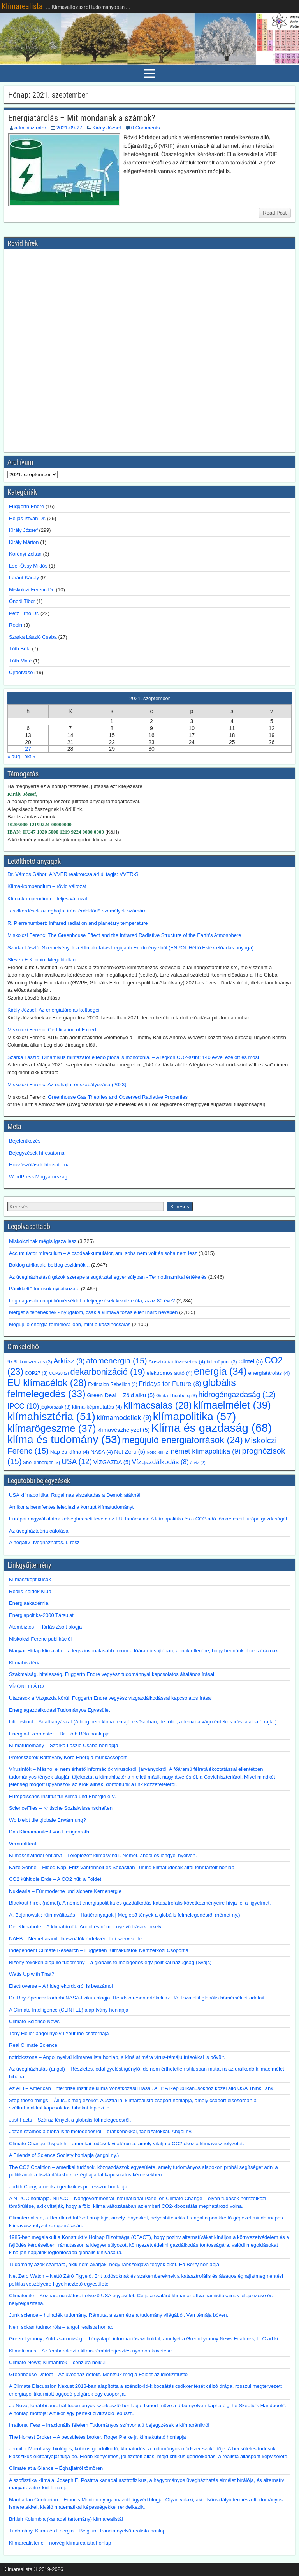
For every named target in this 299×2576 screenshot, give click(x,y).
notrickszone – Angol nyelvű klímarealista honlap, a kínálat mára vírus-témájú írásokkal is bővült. (117, 2057)
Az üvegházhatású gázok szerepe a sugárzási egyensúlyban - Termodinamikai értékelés (108, 1277)
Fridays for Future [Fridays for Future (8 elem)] (170, 1384)
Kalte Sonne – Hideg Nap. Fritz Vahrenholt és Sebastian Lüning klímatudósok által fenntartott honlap (121, 1867)
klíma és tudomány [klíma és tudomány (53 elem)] (64, 1439)
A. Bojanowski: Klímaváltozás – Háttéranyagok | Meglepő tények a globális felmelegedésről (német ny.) (124, 1915)
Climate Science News (34, 2021)
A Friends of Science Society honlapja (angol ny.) (64, 2155)
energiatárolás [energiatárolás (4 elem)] (269, 1373)
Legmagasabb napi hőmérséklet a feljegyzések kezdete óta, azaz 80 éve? (92, 1301)
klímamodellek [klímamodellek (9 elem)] (124, 1418)
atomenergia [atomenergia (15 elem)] (116, 1360)
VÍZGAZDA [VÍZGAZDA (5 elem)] (111, 1462)
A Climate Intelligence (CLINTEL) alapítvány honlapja (68, 2010)
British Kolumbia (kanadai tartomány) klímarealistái (66, 2519)
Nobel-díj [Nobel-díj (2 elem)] (158, 1452)
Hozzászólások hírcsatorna (39, 1164)
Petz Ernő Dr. (24, 613)
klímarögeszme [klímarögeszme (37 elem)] (51, 1428)
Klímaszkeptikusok (30, 1579)
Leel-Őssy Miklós (28, 566)
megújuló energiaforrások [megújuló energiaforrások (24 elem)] (182, 1440)
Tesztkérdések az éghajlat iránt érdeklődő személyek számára (77, 911)
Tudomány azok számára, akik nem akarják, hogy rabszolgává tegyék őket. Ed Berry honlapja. (115, 2264)
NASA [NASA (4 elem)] (102, 1452)
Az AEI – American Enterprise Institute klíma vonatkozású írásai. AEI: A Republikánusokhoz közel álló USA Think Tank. (141, 2088)
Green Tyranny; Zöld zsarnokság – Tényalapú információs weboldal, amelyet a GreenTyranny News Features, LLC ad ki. (144, 2339)
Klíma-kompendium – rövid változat (46, 886)
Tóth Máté (20, 661)
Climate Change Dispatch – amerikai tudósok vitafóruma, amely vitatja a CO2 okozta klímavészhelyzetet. (126, 2143)
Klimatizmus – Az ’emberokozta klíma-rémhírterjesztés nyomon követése (90, 2351)
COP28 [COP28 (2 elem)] (59, 1373)
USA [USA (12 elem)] (77, 1462)
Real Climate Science (33, 2045)
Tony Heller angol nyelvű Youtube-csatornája (59, 2033)
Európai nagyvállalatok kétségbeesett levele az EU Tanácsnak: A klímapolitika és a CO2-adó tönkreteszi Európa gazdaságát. (148, 1519)
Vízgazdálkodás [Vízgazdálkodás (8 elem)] (160, 1462)
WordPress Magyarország (38, 1177)
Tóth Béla (20, 649)
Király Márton (24, 542)
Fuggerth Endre (26, 506)
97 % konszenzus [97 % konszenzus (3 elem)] (29, 1362)
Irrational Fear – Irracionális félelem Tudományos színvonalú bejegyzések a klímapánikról (109, 2425)
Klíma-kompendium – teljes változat (47, 899)
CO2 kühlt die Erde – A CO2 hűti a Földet (55, 1879)
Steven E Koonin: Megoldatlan (41, 960)
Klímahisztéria (25, 1662)
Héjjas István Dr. (27, 518)
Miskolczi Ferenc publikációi (40, 1639)
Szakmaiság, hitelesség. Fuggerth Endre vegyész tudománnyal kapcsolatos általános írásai (111, 1674)
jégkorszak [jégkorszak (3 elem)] (55, 1407)
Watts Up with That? (31, 1974)
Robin (15, 625)
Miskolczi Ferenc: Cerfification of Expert (51, 1030)
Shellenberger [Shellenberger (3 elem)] (41, 1462)
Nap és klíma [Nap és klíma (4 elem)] (69, 1452)
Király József (106, 128)
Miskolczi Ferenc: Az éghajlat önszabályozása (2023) (67, 1084)
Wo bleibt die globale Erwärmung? (47, 1820)
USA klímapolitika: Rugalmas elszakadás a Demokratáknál (74, 1495)
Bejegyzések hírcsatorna (36, 1153)
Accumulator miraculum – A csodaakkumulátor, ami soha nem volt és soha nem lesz (103, 1253)
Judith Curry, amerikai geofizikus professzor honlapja (68, 2187)
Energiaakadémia (28, 1603)
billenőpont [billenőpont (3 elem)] (222, 1362)
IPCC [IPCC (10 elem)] (23, 1406)
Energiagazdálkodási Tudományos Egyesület (59, 1710)
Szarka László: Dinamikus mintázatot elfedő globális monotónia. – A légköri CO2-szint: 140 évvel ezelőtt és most (133, 1057)
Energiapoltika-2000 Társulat (41, 1615)
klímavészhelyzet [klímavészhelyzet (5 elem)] (123, 1430)
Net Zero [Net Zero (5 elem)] (129, 1452)
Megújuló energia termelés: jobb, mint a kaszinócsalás (69, 1324)
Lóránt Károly (24, 577)
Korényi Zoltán (25, 554)
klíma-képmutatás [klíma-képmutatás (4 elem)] (97, 1407)
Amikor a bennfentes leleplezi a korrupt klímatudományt (71, 1507)
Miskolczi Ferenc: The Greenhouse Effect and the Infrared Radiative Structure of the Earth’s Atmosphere (124, 935)
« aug (13, 756)
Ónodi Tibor (22, 601)
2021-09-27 (69, 128)
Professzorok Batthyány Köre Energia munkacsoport (68, 1757)
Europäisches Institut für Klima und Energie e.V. (62, 1796)
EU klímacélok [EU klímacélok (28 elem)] (47, 1382)
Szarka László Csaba (33, 637)
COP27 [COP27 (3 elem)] (36, 1373)
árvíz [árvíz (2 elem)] (198, 1462)
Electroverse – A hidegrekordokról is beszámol (61, 1986)
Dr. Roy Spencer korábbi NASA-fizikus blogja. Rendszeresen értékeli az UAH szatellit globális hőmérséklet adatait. (137, 1998)
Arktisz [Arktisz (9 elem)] (68, 1361)
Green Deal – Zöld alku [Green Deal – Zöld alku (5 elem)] (121, 1395)
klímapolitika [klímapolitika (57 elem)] (194, 1416)
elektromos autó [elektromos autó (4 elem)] (170, 1373)
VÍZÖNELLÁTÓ (26, 1686)
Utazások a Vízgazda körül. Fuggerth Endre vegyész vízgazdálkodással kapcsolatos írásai (110, 1698)
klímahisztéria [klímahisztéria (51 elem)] (51, 1416)
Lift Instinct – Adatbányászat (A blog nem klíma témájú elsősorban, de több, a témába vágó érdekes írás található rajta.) (143, 1722)
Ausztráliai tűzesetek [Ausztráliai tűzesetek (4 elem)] (176, 1362)
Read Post (275, 213)
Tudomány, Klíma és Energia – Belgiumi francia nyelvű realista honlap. (88, 2531)
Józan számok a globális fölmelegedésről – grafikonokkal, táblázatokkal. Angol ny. (100, 2131)
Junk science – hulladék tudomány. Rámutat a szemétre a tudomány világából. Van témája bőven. (118, 2315)
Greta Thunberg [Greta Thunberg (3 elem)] (176, 1395)
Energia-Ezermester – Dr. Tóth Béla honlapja (59, 1734)
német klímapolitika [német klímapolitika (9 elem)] (206, 1451)
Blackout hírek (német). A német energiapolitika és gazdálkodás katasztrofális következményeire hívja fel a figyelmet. (140, 1903)
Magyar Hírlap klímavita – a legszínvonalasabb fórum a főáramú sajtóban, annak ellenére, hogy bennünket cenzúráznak (143, 1650)
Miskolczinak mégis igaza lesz (42, 1241)
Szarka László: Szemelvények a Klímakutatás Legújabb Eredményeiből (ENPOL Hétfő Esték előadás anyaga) (130, 948)
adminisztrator (30, 128)
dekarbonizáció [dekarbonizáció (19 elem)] (107, 1372)
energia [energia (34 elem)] (220, 1371)
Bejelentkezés (24, 1141)
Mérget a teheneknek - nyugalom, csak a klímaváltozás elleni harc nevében (93, 1312)
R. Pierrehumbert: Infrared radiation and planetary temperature (77, 923)
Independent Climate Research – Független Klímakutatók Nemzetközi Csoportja (98, 1950)
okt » (29, 756)
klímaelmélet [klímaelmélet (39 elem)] (232, 1405)
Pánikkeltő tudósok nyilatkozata (44, 1288)
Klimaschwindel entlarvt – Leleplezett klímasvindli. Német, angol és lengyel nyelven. (103, 1855)
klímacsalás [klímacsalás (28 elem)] (157, 1405)
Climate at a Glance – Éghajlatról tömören (56, 2468)
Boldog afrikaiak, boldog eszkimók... (49, 1265)
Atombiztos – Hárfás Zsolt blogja (45, 1627)
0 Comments (145, 128)
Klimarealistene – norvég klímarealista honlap (60, 2543)
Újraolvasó (21, 672)
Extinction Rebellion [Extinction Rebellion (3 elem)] (112, 1384)
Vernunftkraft (23, 1844)
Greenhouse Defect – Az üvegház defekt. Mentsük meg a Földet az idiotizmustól (99, 2374)
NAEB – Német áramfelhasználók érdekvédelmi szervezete (75, 1939)
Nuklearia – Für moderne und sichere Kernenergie (65, 1891)
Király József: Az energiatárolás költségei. (54, 1010)
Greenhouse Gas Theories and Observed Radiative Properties (118, 1097)
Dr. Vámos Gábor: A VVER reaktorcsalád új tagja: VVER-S (73, 874)
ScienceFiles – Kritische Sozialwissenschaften (61, 1808)
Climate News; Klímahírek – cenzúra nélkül (57, 2362)
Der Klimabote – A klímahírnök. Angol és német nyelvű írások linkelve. (87, 1926)
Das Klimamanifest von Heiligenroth (49, 1832)
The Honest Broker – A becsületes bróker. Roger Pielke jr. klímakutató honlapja (97, 2437)
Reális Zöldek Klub (30, 1591)
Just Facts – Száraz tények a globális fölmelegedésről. (70, 2120)
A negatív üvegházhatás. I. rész (44, 1542)
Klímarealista (22, 6)
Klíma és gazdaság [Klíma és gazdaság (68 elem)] (211, 1427)
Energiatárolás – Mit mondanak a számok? (81, 118)
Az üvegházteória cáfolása (38, 1531)
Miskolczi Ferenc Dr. (32, 589)
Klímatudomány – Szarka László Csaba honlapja (63, 1745)
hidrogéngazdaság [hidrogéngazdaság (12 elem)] (237, 1395)
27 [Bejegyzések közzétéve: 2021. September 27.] (28, 749)
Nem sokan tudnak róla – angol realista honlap (61, 2327)
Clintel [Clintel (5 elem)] (250, 1361)
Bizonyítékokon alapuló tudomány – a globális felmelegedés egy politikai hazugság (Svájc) (110, 1962)
